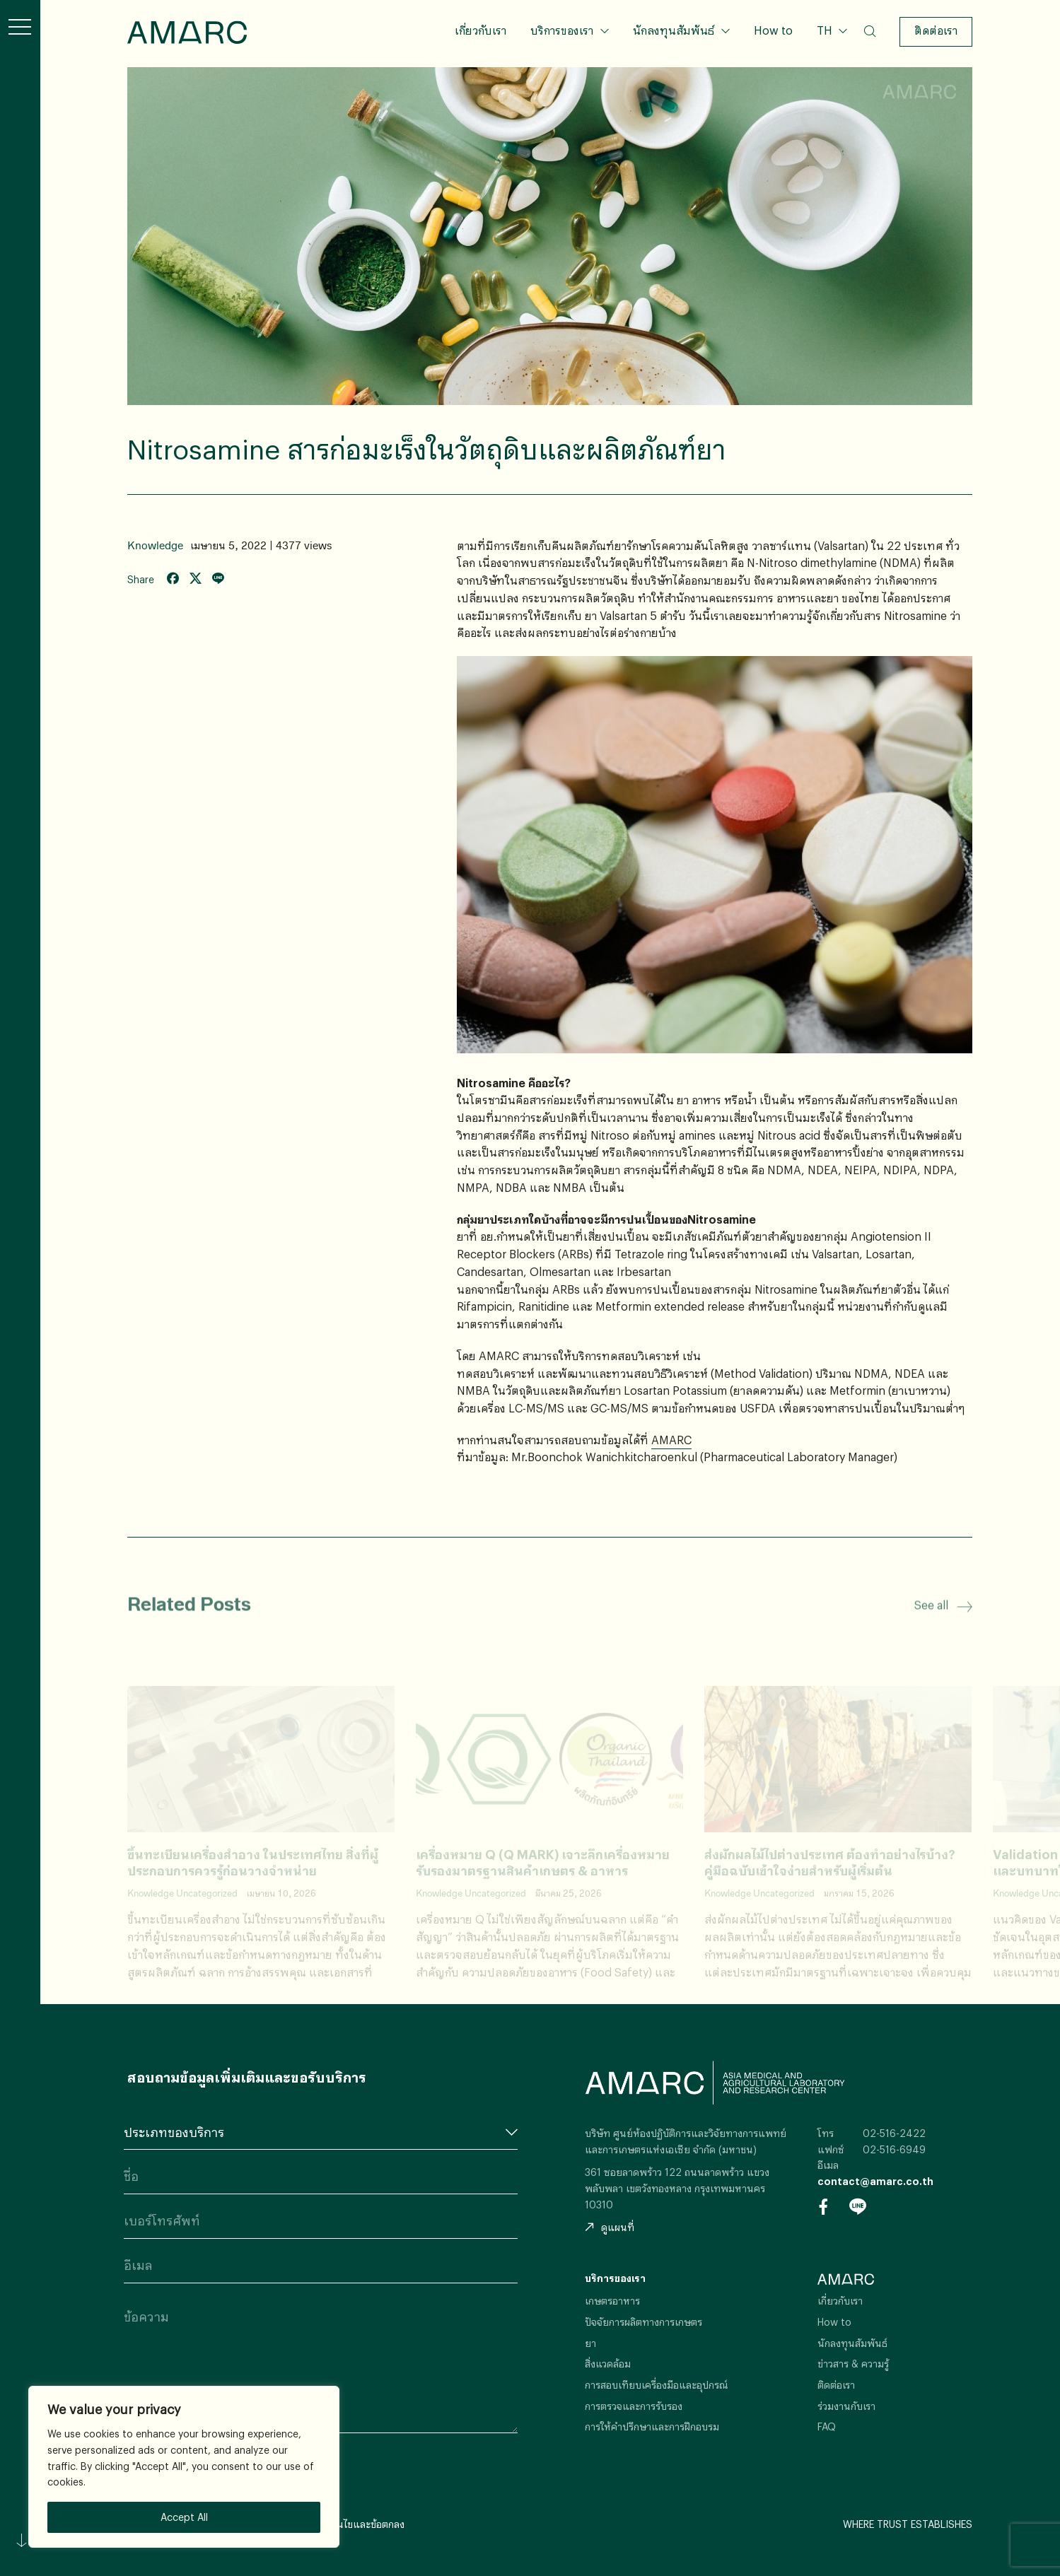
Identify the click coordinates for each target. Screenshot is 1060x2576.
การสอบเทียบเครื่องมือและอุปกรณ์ (656, 2384)
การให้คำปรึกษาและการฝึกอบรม (652, 2426)
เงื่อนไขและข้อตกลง (363, 2524)
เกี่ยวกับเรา (480, 30)
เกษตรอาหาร (612, 2300)
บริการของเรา (561, 30)
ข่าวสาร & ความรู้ (853, 2363)
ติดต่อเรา (935, 30)
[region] (183, 2467)
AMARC (187, 32)
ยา (590, 2343)
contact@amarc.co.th (875, 2181)
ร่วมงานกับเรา (846, 2406)
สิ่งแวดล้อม (608, 2363)
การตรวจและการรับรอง (633, 2406)
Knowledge (155, 545)
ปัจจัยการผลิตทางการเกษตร (643, 2321)
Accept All (184, 2517)
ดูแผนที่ (609, 2227)
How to (773, 30)
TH (826, 30)
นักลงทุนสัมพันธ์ (673, 30)
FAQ (826, 2426)
